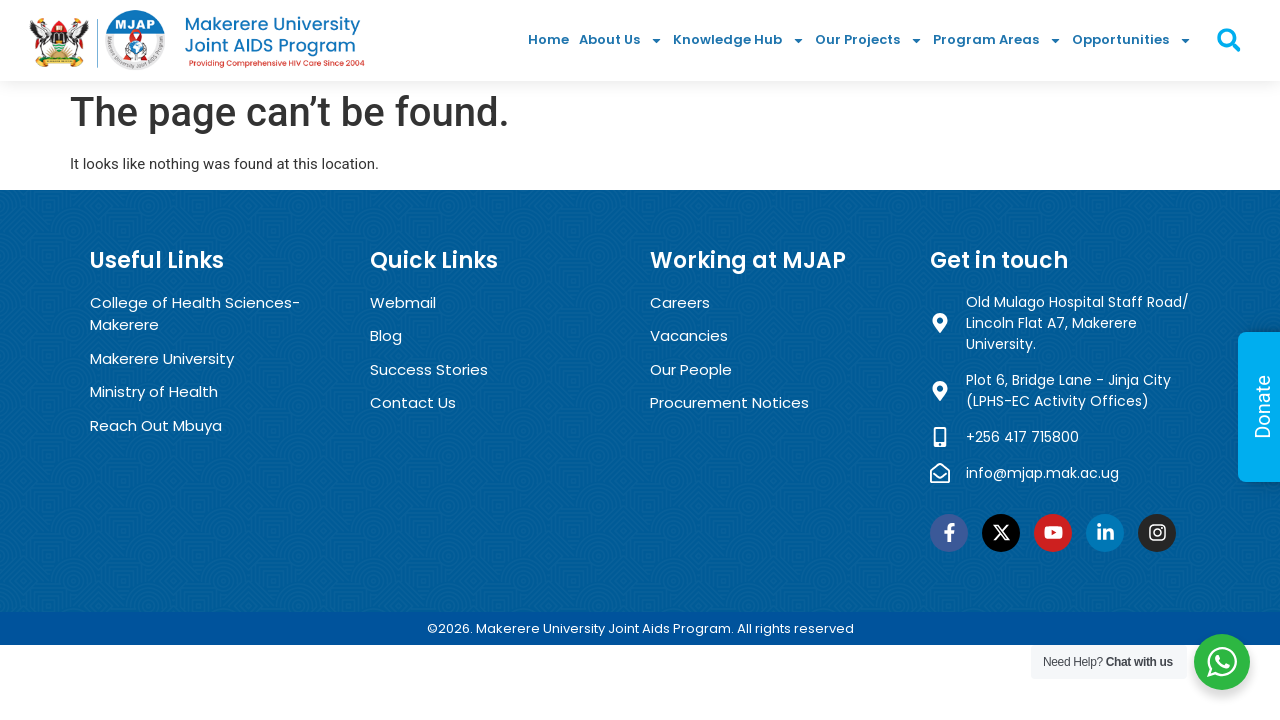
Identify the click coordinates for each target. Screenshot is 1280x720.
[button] (1228, 40)
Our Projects (869, 40)
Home (548, 39)
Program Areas (997, 40)
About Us (621, 40)
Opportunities (1132, 40)
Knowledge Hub (739, 40)
